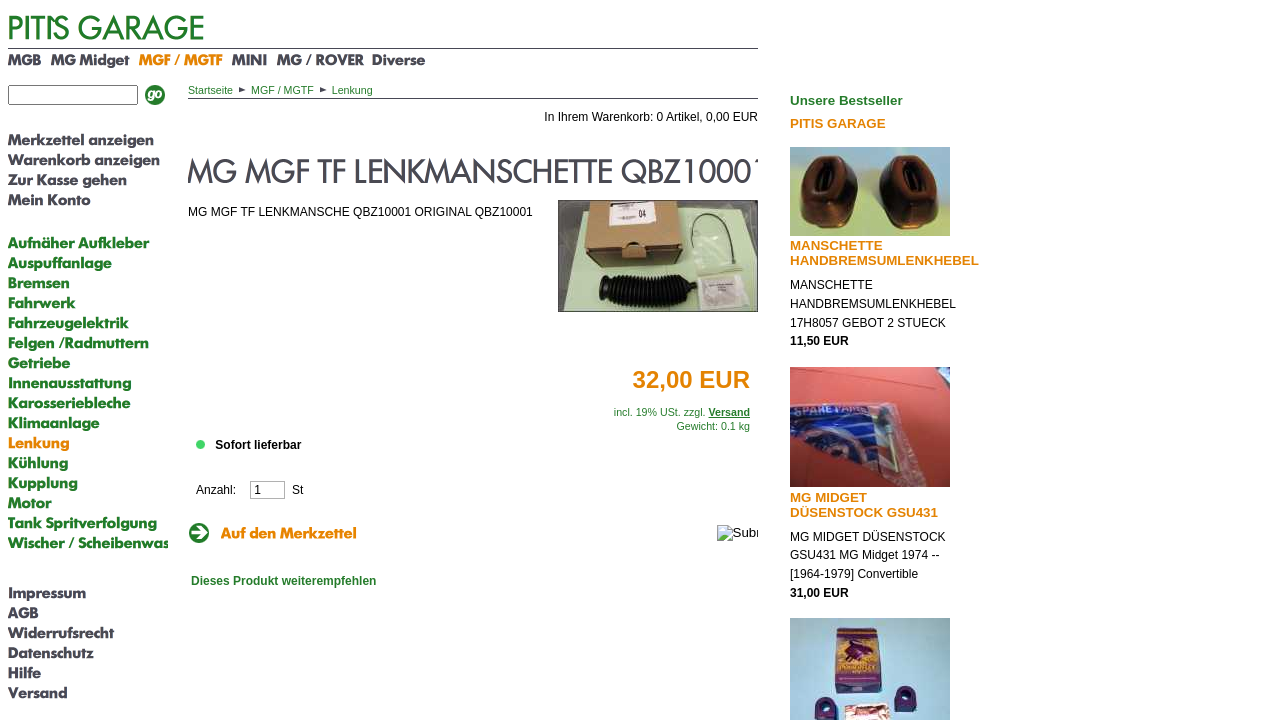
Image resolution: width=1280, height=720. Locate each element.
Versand (729, 412)
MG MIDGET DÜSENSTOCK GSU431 (864, 505)
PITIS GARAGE (838, 123)
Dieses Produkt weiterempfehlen (283, 581)
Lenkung (352, 90)
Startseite (210, 90)
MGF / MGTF (282, 90)
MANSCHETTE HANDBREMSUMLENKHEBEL (884, 253)
